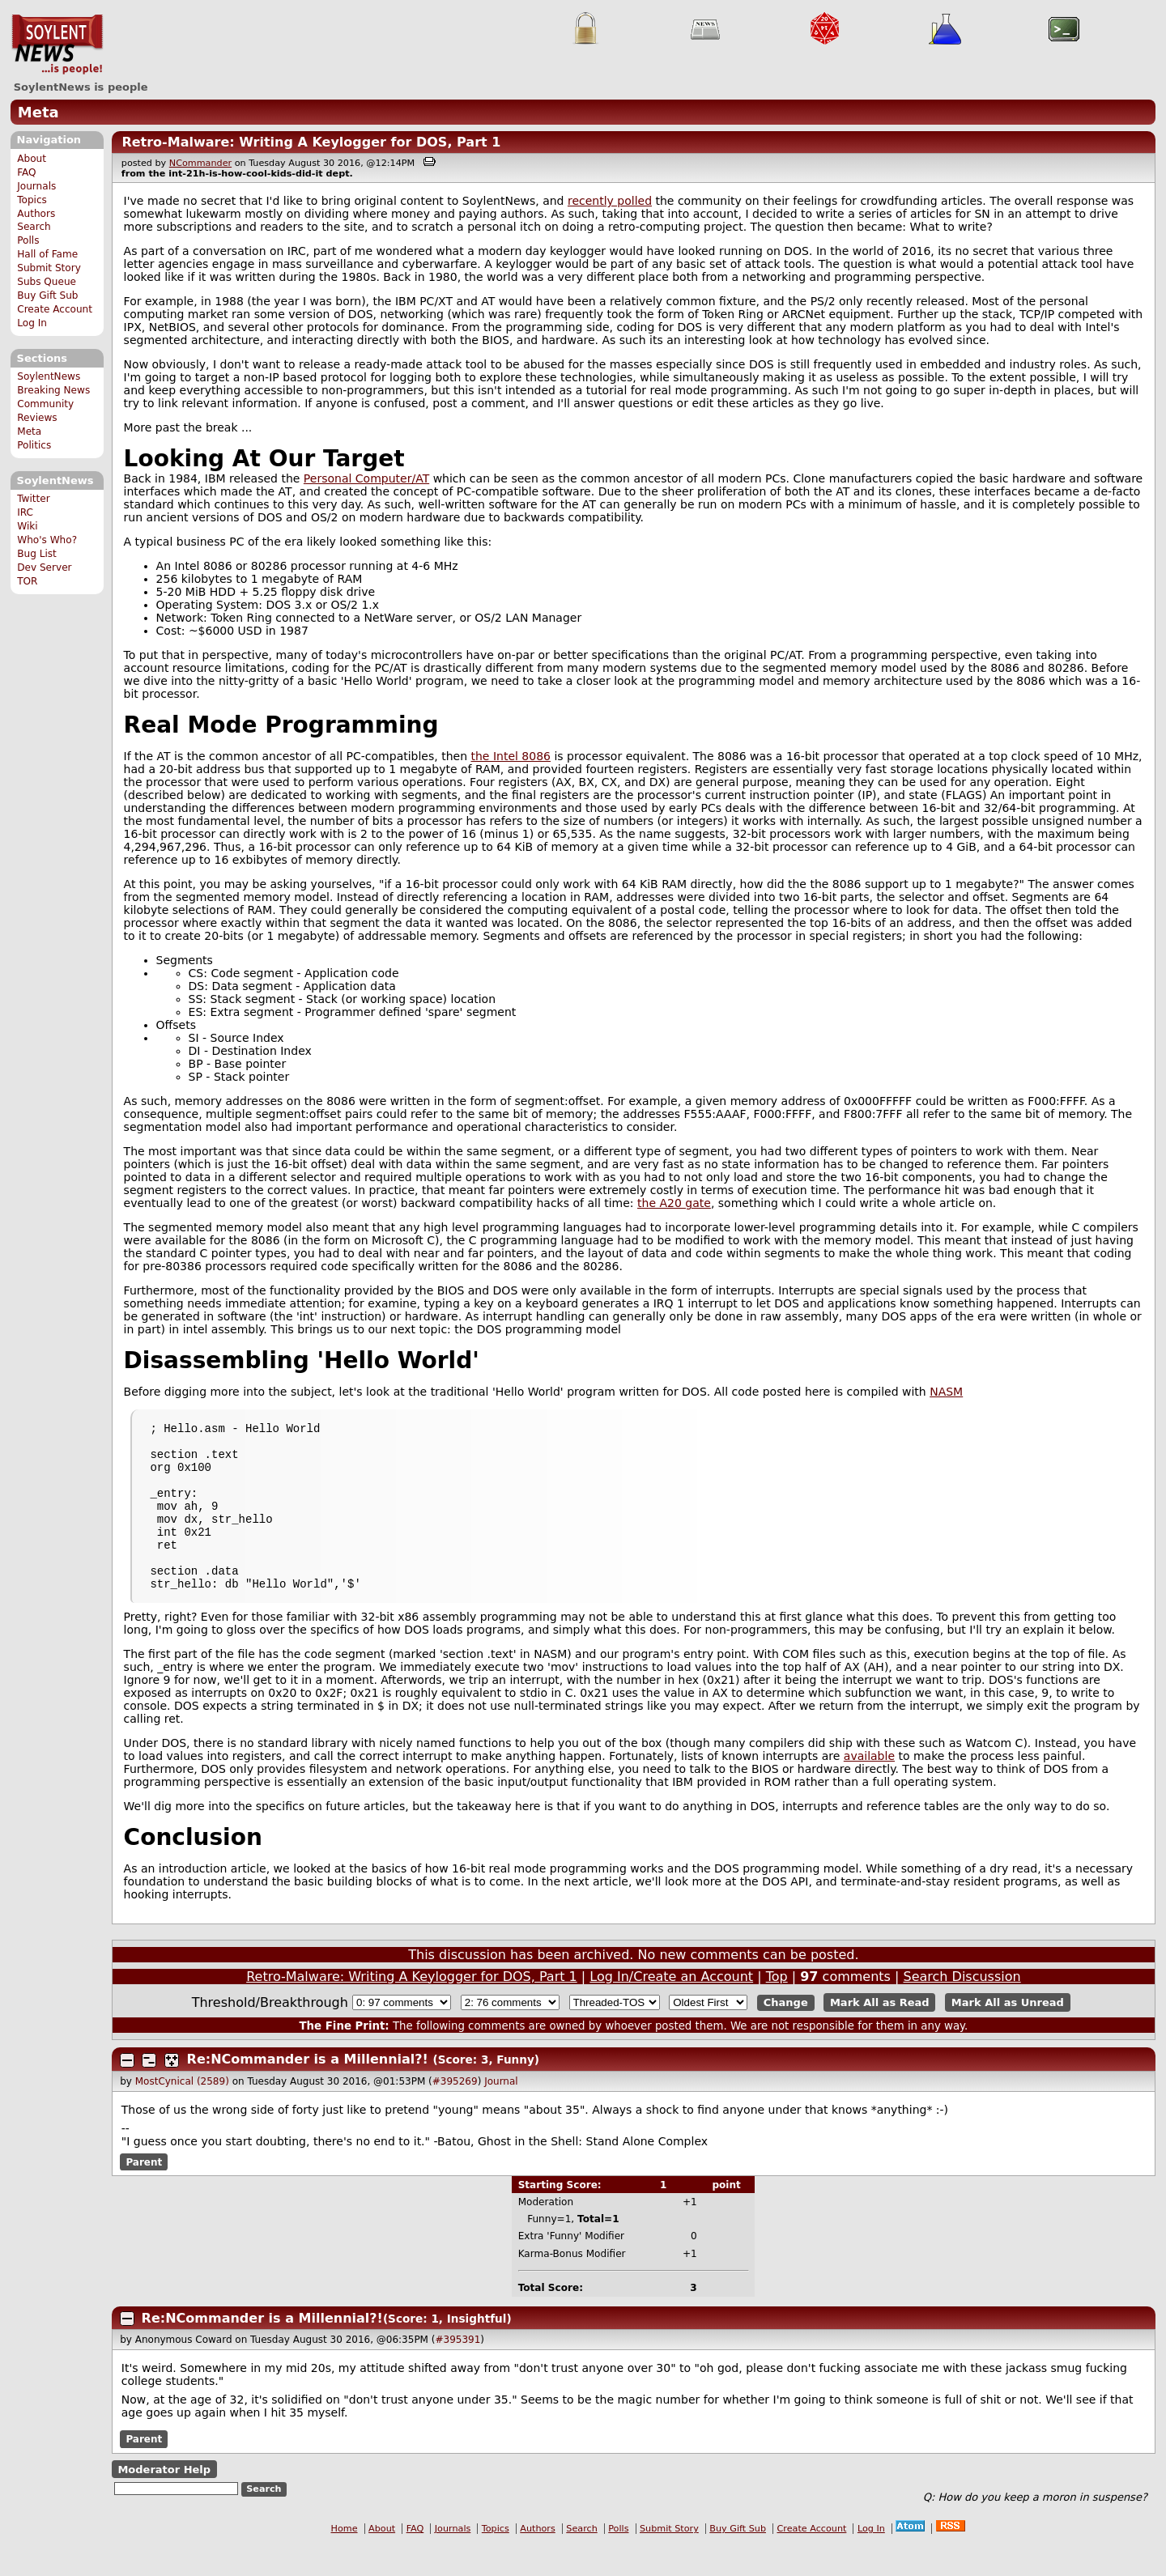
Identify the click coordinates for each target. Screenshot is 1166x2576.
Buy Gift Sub (47, 295)
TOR (27, 581)
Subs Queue (46, 281)
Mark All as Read (880, 2034)
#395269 (455, 2113)
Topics (32, 200)
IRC (25, 512)
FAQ (26, 172)
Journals (36, 186)
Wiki (27, 526)
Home (344, 2560)
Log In (32, 323)
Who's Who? (47, 540)
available (869, 1787)
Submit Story (49, 268)
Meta (38, 112)
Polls (28, 240)
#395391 (457, 2371)
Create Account (54, 309)
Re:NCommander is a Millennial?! (307, 2090)
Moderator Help (164, 2501)
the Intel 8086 (510, 756)
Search (34, 226)
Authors (36, 213)
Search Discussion (962, 2008)
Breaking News (53, 390)
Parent (144, 2194)
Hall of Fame (47, 254)
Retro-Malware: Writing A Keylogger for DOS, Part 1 (310, 142)
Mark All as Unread (1007, 2034)
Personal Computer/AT (366, 478)
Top (777, 2008)
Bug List (37, 553)
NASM (946, 1391)
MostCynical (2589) (182, 2113)
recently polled (610, 200)
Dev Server (44, 567)
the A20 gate (674, 1203)
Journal (501, 2113)
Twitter (33, 498)
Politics (34, 445)
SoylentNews (57, 44)
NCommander (200, 163)
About (31, 158)
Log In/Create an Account (671, 2008)
